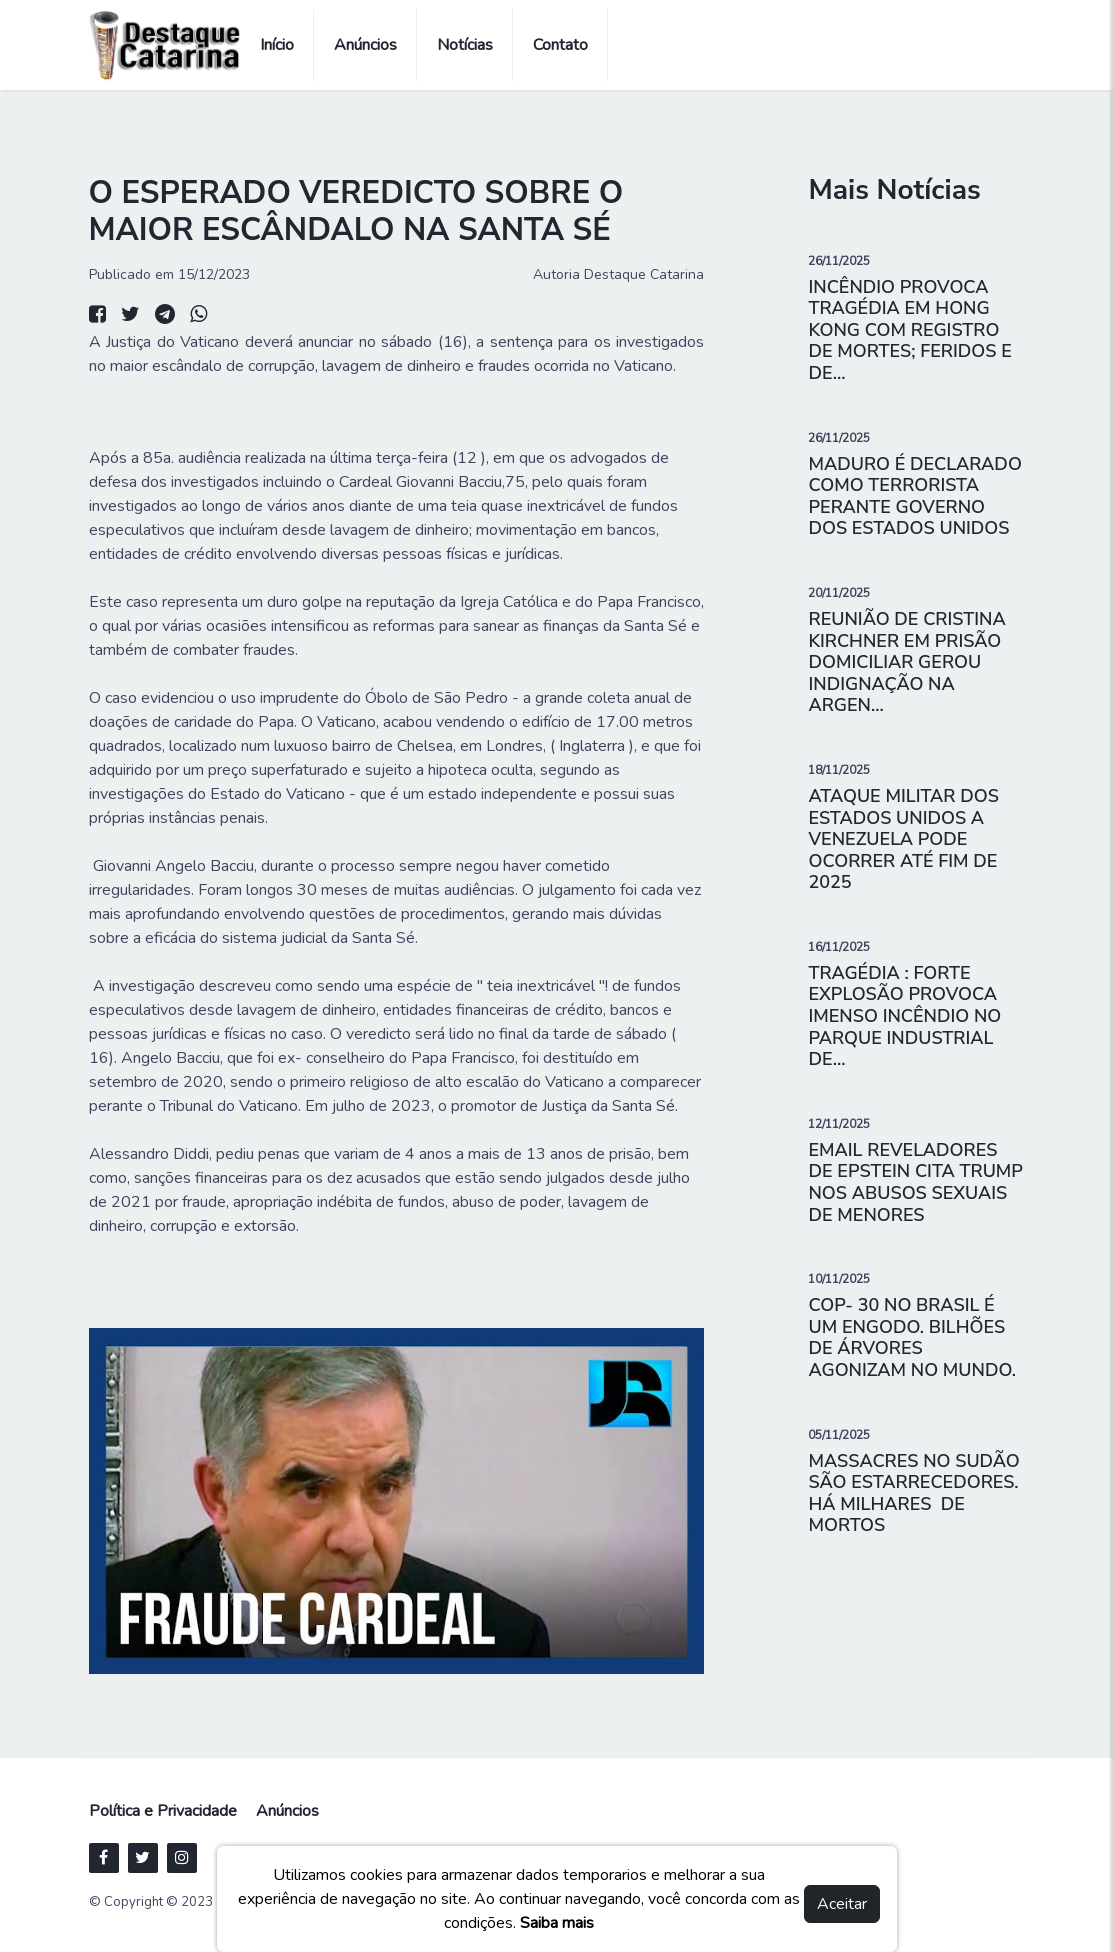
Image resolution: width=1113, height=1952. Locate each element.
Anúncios (365, 45)
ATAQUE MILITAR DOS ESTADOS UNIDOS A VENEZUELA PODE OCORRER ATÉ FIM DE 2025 (903, 839)
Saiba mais (557, 1923)
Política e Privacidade (163, 1811)
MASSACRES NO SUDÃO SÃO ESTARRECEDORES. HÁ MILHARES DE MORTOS (913, 1493)
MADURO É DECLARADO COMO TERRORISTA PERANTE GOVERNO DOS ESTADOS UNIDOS (914, 496)
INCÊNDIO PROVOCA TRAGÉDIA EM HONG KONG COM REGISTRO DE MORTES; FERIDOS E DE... (909, 330)
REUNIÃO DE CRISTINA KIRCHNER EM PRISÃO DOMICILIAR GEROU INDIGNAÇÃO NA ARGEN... (906, 662)
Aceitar (842, 1904)
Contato (560, 45)
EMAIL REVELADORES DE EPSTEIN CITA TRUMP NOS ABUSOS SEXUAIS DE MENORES (915, 1182)
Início (277, 45)
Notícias (465, 45)
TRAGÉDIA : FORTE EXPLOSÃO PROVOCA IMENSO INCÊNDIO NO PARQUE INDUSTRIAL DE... (904, 1016)
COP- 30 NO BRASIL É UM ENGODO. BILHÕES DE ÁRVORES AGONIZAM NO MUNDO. (912, 1337)
